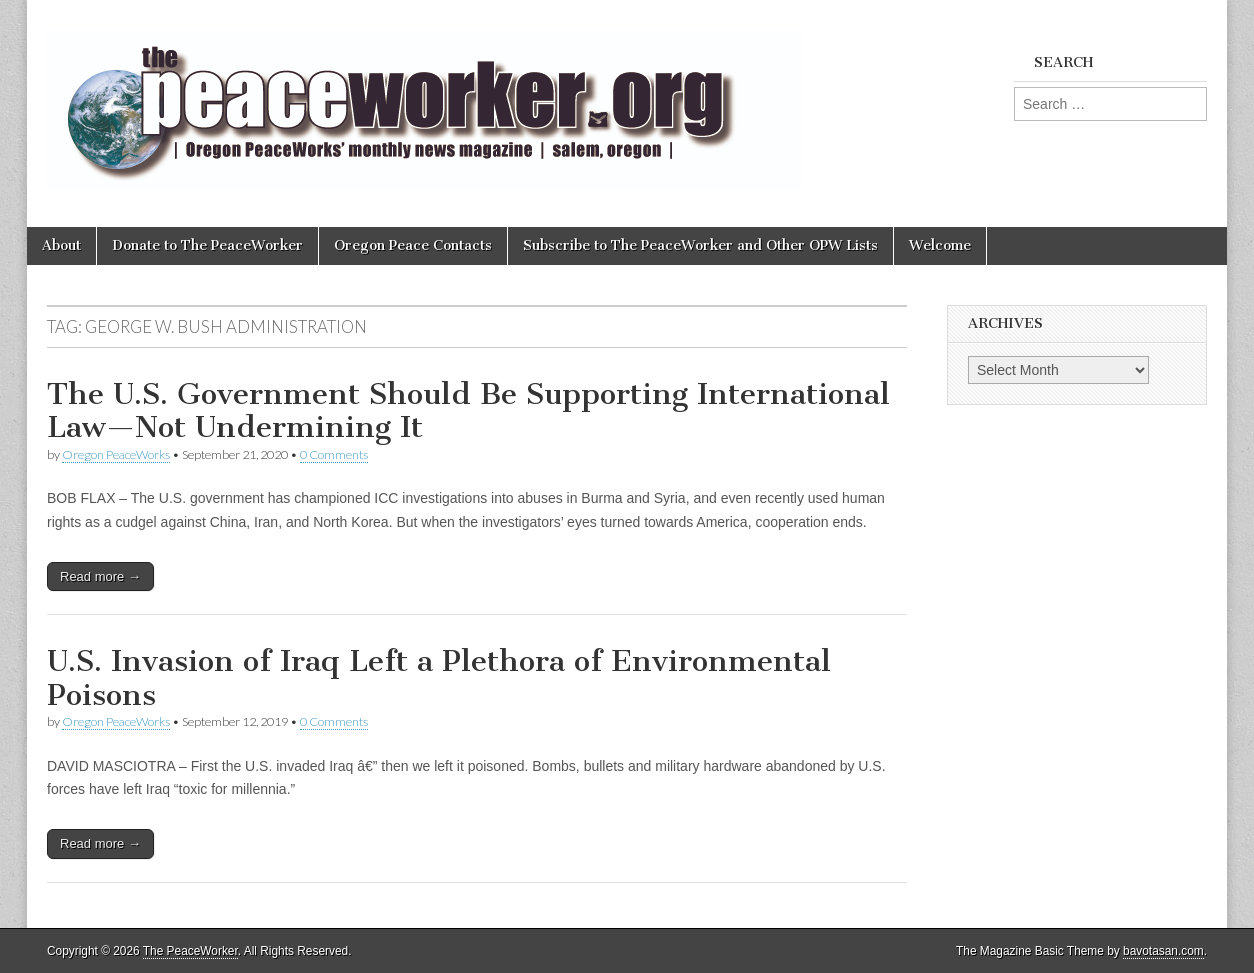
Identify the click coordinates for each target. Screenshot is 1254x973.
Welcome (940, 245)
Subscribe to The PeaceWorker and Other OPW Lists (700, 245)
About (61, 245)
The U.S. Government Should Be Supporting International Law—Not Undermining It (468, 411)
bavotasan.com (1163, 951)
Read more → (100, 576)
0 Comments (334, 454)
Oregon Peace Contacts (413, 245)
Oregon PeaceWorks (116, 454)
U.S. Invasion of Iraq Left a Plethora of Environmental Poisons (439, 678)
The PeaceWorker (190, 951)
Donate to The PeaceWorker (207, 245)
